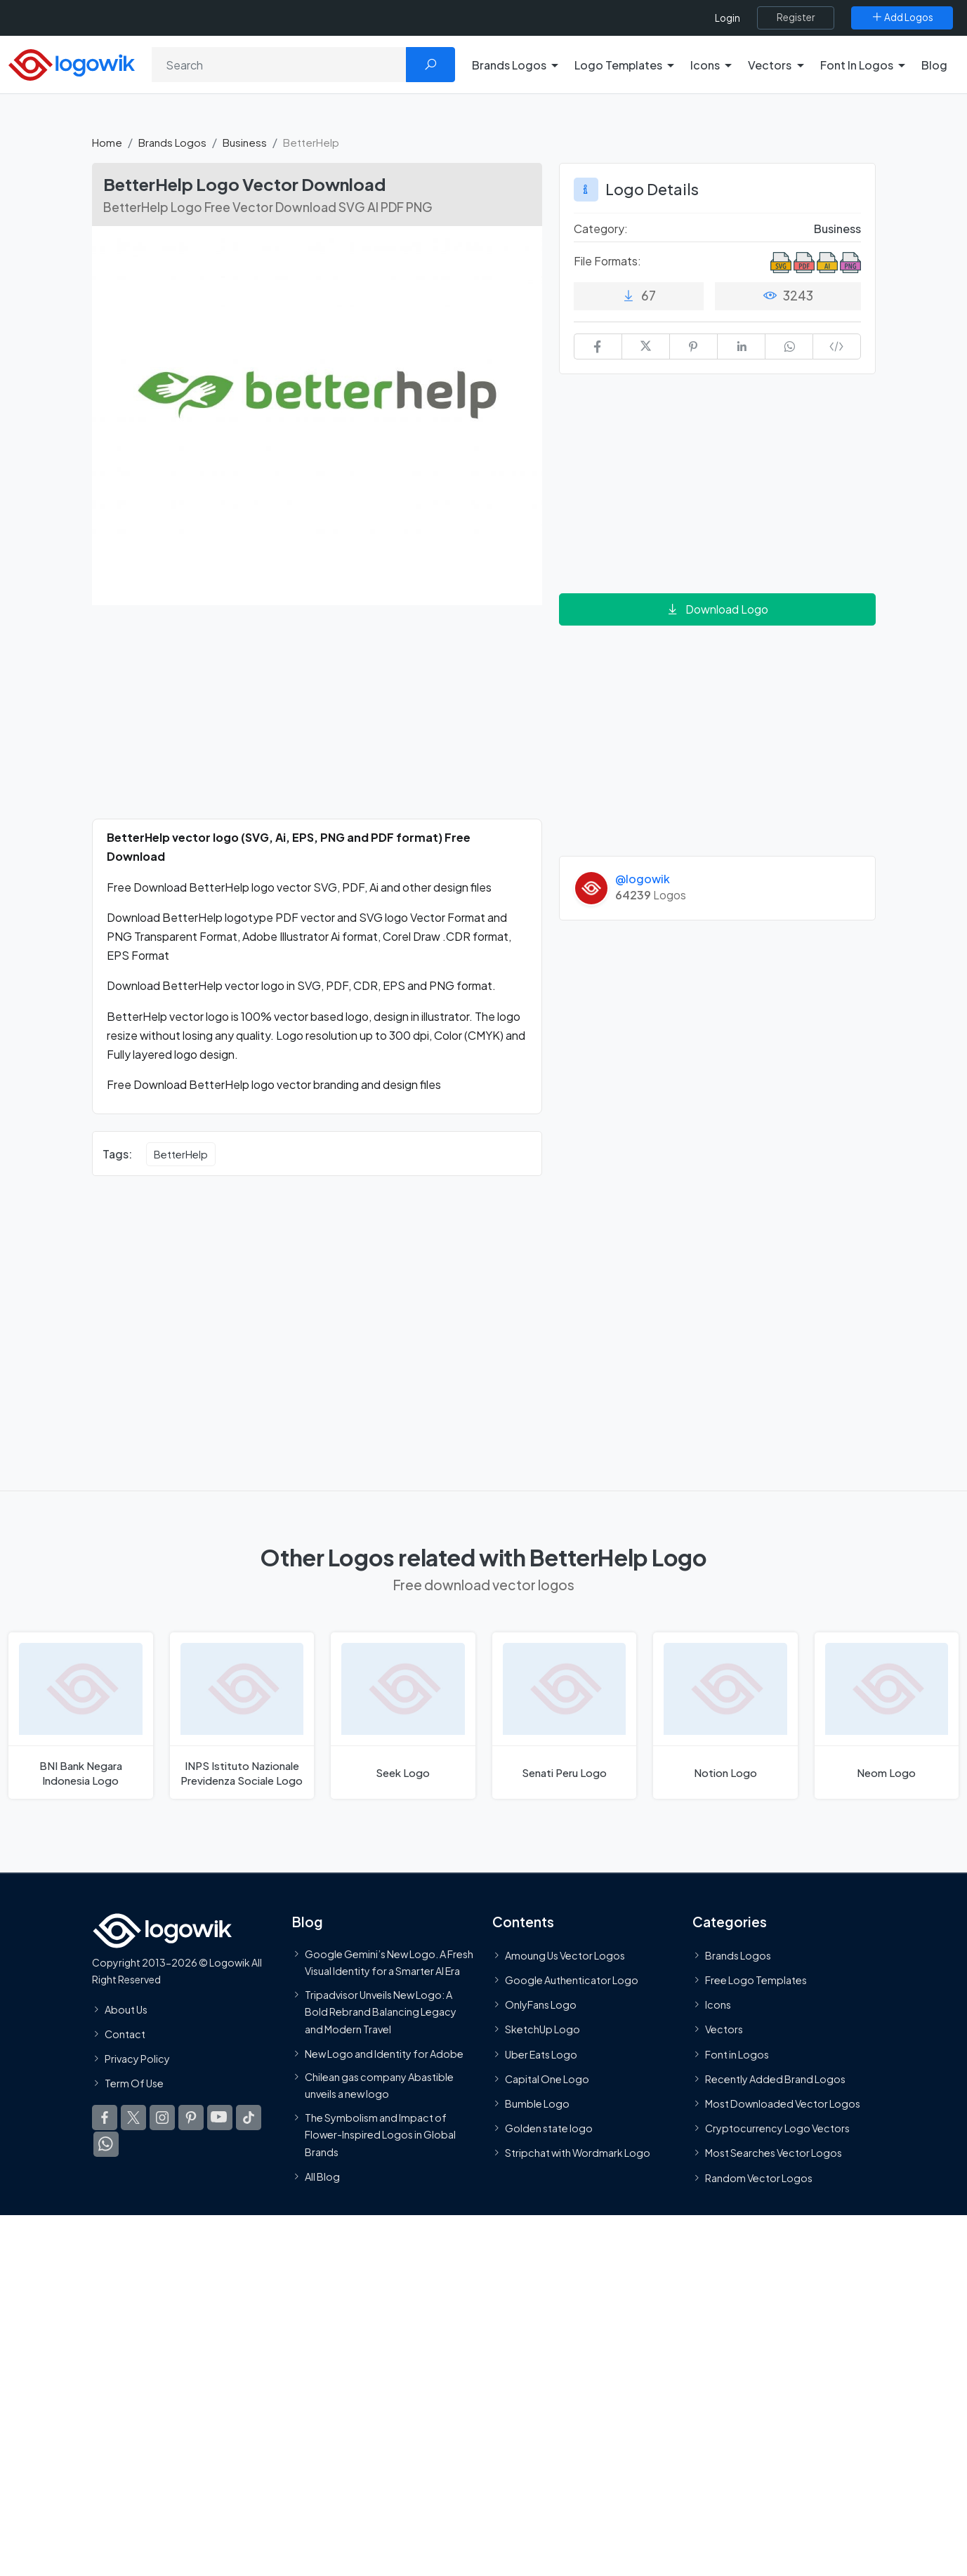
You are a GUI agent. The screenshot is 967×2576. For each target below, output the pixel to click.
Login (727, 18)
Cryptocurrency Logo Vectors (777, 2128)
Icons (718, 2004)
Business (245, 142)
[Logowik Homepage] (71, 62)
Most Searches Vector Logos (773, 2152)
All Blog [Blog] (322, 2176)
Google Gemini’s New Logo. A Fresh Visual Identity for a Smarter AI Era (389, 1962)
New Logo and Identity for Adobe (384, 2053)
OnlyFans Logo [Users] (541, 2004)
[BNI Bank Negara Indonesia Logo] (80, 1715)
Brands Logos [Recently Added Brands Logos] (738, 1955)
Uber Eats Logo (541, 2054)
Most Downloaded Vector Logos (782, 2103)
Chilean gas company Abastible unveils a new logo (379, 2085)
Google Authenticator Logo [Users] (571, 1980)
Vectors (724, 2029)
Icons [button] (705, 65)
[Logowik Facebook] (104, 2117)
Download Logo (717, 609)
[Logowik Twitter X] (133, 2117)
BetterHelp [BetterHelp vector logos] (181, 1154)
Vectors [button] (769, 65)
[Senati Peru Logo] (564, 1715)
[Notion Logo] (725, 1715)
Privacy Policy (137, 2058)
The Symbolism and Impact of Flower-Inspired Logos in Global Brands (380, 2134)
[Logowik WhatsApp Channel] (106, 2144)
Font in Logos (737, 2054)
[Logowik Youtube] (219, 2117)
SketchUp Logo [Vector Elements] (542, 2029)
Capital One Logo (547, 2079)
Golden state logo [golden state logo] (549, 2128)
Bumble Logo (537, 2103)
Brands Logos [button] (509, 65)
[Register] (795, 17)
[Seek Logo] (403, 1715)
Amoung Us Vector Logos (565, 1955)
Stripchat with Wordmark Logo (577, 2152)
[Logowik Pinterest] (191, 2117)
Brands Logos (172, 142)
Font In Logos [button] (856, 65)
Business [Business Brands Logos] (837, 228)
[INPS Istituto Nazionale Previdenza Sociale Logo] (242, 1715)
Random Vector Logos (759, 2178)
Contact (125, 2034)
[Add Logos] (902, 17)
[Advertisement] (317, 720)
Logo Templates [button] (618, 65)
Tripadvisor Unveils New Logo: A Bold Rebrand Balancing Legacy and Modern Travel (380, 2011)
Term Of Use (134, 2083)
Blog (934, 65)
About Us (126, 2009)
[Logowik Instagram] (162, 2117)
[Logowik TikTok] (248, 2117)
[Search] (279, 64)
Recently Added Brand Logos (775, 2079)
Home (107, 142)
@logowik (642, 878)
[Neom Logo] (887, 1715)
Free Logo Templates (756, 1980)
